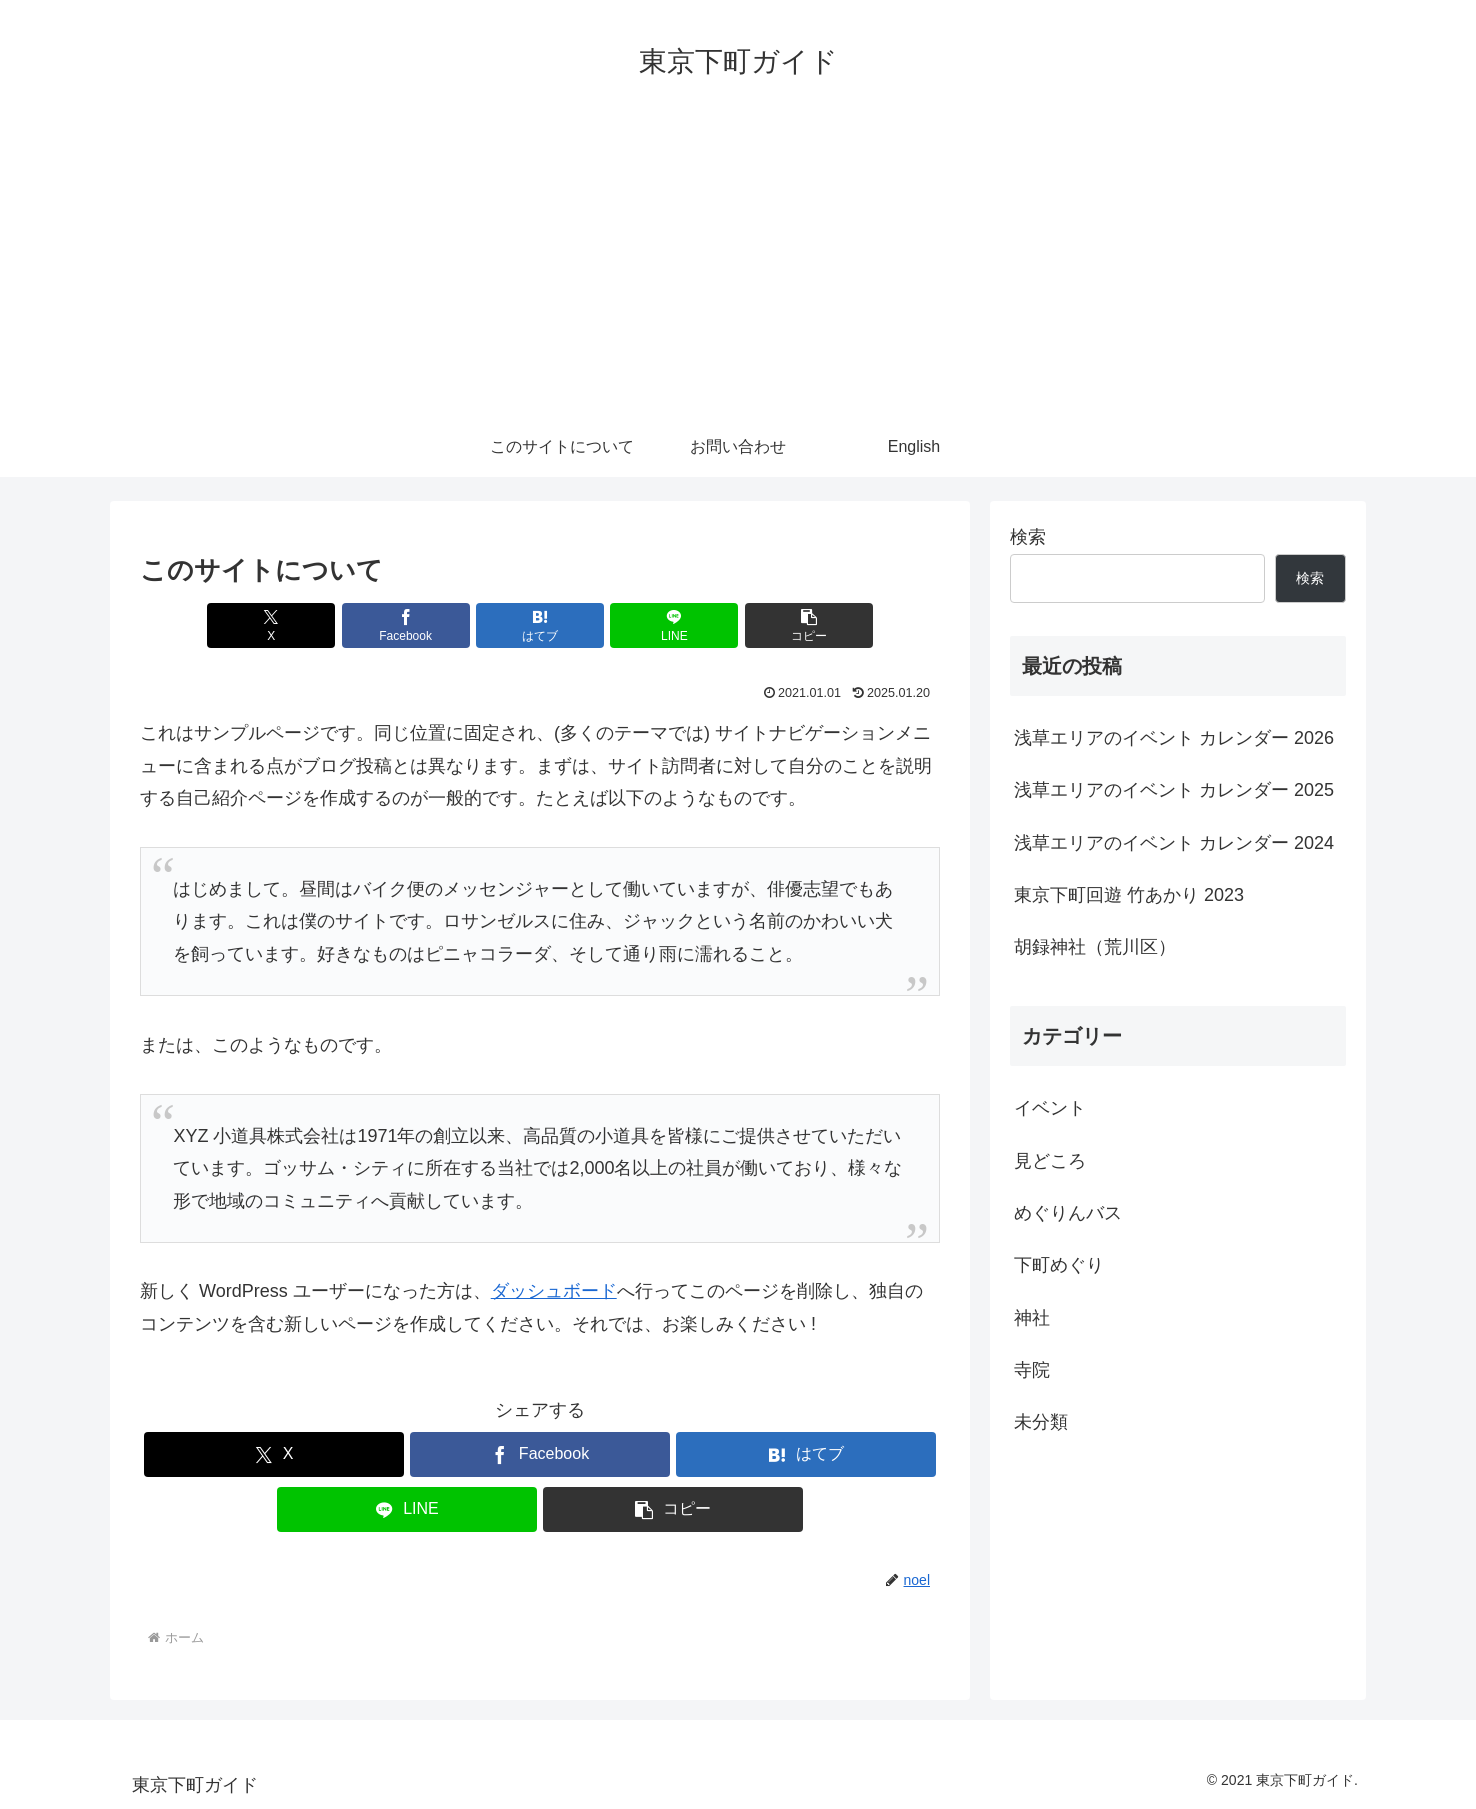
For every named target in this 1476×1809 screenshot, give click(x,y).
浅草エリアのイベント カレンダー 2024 (1174, 843)
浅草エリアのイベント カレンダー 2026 (1174, 738)
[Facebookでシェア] (406, 625)
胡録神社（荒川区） (1095, 947)
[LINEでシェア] (674, 625)
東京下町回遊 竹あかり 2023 (1129, 895)
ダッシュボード (554, 1291)
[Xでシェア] (271, 625)
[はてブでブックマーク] (540, 625)
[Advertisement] (738, 267)
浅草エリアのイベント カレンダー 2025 (1174, 790)
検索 (1028, 537)
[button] (809, 625)
